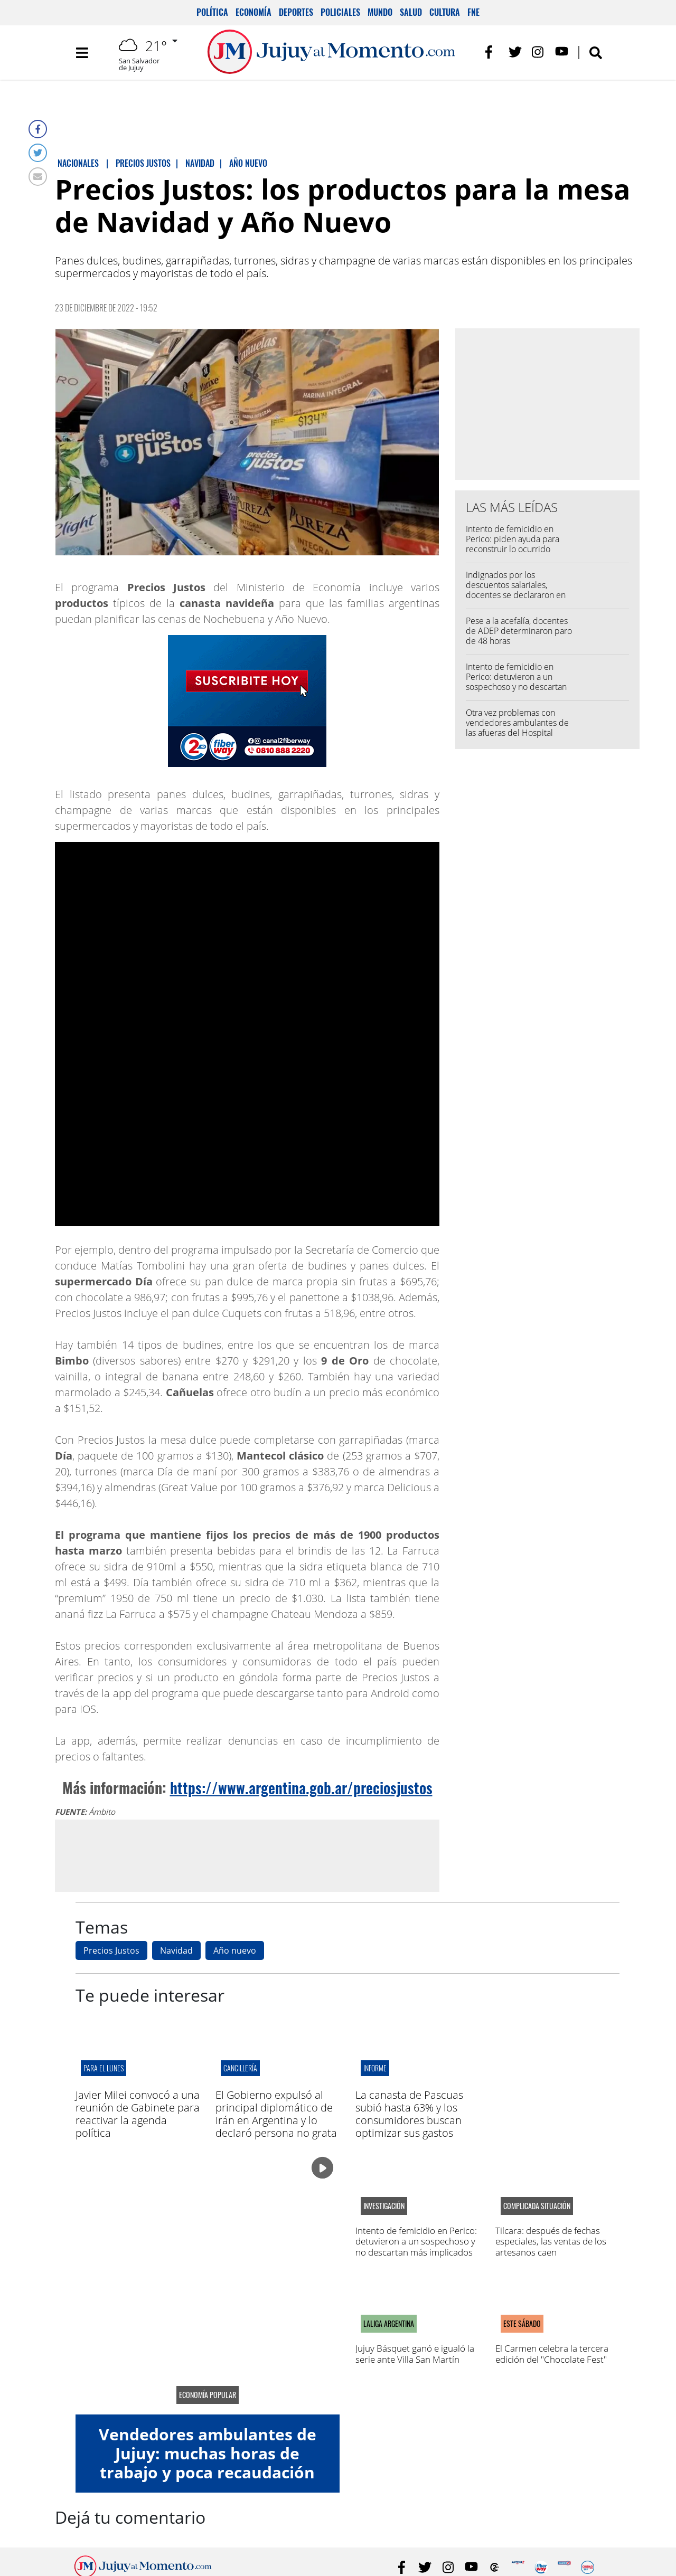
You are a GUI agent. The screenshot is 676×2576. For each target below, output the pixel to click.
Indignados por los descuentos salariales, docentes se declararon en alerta (516, 590)
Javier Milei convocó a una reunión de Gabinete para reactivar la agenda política (138, 2114)
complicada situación (536, 2206)
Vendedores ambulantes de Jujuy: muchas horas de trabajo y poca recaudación (207, 2453)
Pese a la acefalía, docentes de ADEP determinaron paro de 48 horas (519, 631)
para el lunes (103, 2067)
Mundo (380, 12)
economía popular (207, 2395)
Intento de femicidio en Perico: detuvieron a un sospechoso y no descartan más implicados (516, 682)
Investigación (384, 2206)
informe (375, 2067)
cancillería (240, 2067)
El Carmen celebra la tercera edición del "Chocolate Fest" (551, 2353)
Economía (253, 12)
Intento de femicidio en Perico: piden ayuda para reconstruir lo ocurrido (512, 539)
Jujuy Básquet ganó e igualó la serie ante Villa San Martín (414, 2353)
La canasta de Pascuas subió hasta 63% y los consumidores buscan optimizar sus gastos (409, 2114)
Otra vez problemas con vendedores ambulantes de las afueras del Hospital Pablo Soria (517, 728)
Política (212, 12)
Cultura (444, 12)
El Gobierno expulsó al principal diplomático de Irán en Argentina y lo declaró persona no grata (276, 2114)
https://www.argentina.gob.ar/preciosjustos (301, 1787)
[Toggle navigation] (82, 52)
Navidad (176, 1950)
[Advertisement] (247, 1855)
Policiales (340, 12)
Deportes (296, 12)
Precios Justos (111, 1950)
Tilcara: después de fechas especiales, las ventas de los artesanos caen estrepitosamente (550, 2246)
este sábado (522, 2323)
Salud (411, 12)
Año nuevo (234, 1950)
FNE (473, 12)
